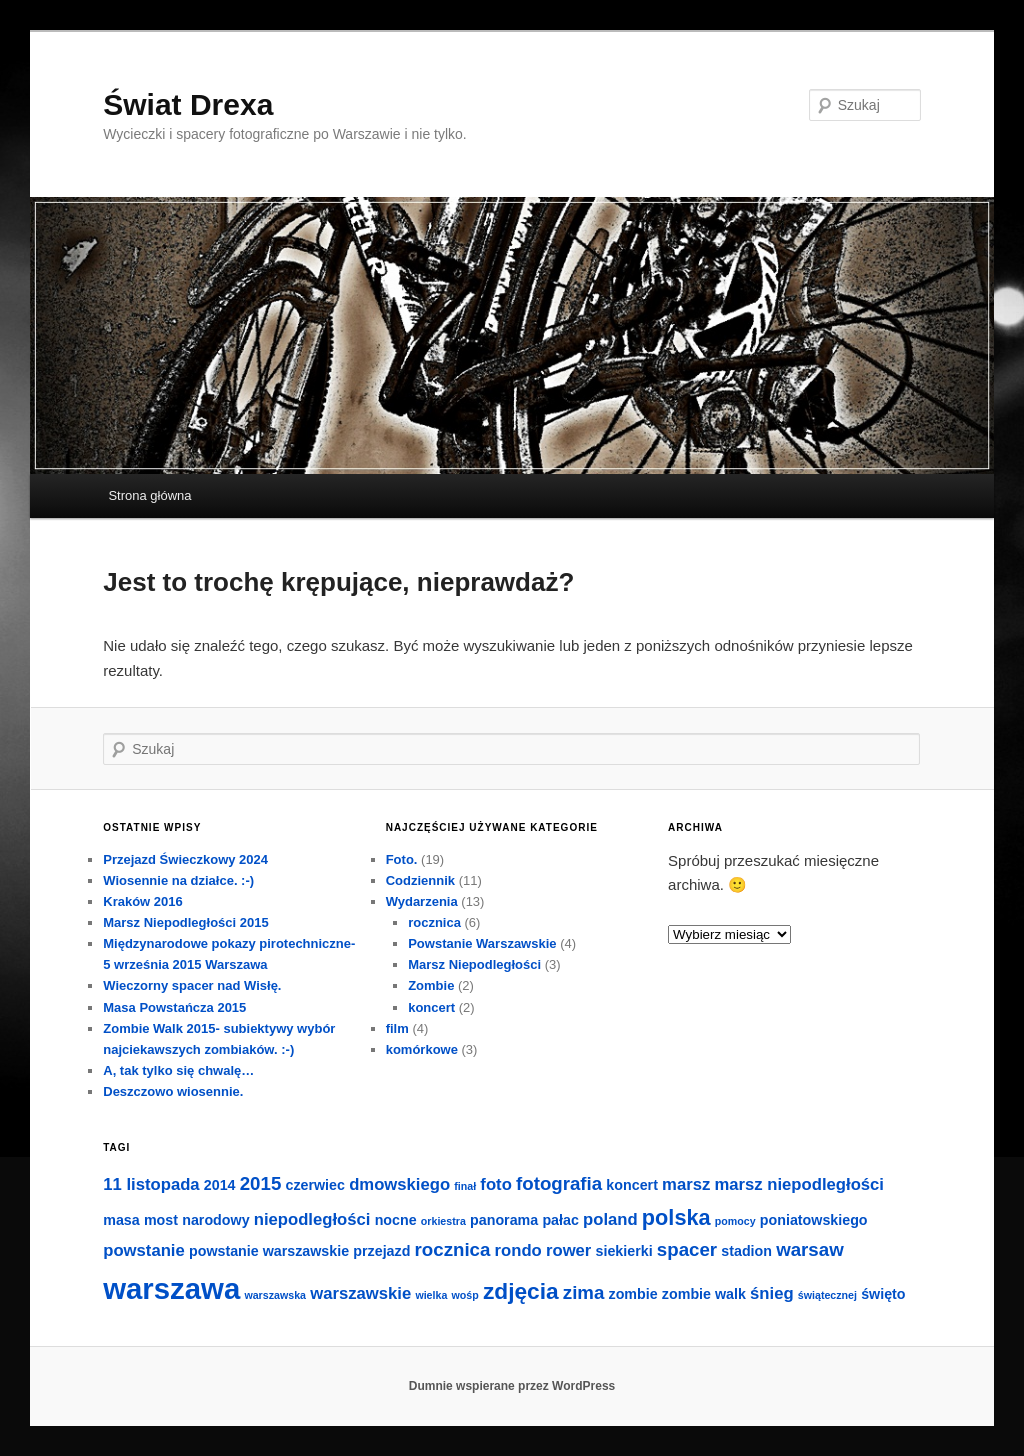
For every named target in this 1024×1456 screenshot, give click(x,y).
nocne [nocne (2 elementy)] (396, 1220)
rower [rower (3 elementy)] (568, 1250)
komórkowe (422, 1049)
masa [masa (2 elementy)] (121, 1220)
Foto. (402, 859)
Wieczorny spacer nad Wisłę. (192, 985)
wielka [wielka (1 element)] (431, 1295)
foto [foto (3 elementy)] (495, 1184)
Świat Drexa (188, 104)
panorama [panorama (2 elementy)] (504, 1220)
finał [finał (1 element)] (465, 1186)
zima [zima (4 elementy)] (584, 1292)
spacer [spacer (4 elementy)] (687, 1249)
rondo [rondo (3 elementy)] (518, 1250)
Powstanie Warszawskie (482, 943)
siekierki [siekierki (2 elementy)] (624, 1251)
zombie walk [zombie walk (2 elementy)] (704, 1294)
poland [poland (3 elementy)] (610, 1219)
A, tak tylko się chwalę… (178, 1070)
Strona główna (149, 495)
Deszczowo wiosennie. (173, 1091)
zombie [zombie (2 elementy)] (633, 1294)
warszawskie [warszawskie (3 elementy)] (360, 1293)
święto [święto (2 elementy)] (883, 1294)
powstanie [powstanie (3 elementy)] (144, 1250)
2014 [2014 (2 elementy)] (220, 1185)
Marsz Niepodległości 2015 (185, 922)
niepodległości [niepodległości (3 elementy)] (312, 1219)
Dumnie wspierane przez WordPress (512, 1386)
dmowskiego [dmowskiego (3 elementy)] (399, 1184)
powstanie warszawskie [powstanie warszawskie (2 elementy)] (269, 1251)
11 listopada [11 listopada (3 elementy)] (151, 1184)
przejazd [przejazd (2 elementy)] (381, 1251)
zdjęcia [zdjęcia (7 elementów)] (521, 1291)
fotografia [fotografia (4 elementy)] (559, 1183)
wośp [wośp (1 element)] (465, 1295)
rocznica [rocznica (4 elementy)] (453, 1249)
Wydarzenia (422, 901)
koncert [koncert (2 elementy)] (632, 1185)
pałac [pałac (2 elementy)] (560, 1220)
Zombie (431, 985)
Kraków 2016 (143, 901)
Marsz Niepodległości (474, 964)
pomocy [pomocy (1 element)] (735, 1221)
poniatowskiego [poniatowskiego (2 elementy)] (814, 1220)
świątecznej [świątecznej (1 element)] (827, 1295)
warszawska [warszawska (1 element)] (275, 1295)
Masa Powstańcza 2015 (174, 1007)
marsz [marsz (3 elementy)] (686, 1184)
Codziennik (420, 880)
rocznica (434, 922)
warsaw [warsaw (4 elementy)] (810, 1249)
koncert (431, 1007)
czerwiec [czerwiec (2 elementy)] (314, 1185)
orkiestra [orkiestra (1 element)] (443, 1221)
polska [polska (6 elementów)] (676, 1217)
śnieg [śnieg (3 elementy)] (772, 1293)
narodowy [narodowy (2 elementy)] (215, 1220)
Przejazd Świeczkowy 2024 (185, 859)
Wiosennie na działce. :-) (178, 880)
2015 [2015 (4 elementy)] (261, 1183)
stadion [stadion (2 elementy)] (746, 1251)
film (397, 1028)
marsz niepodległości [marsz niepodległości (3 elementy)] (799, 1184)
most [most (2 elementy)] (161, 1220)
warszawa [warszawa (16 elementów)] (171, 1288)
